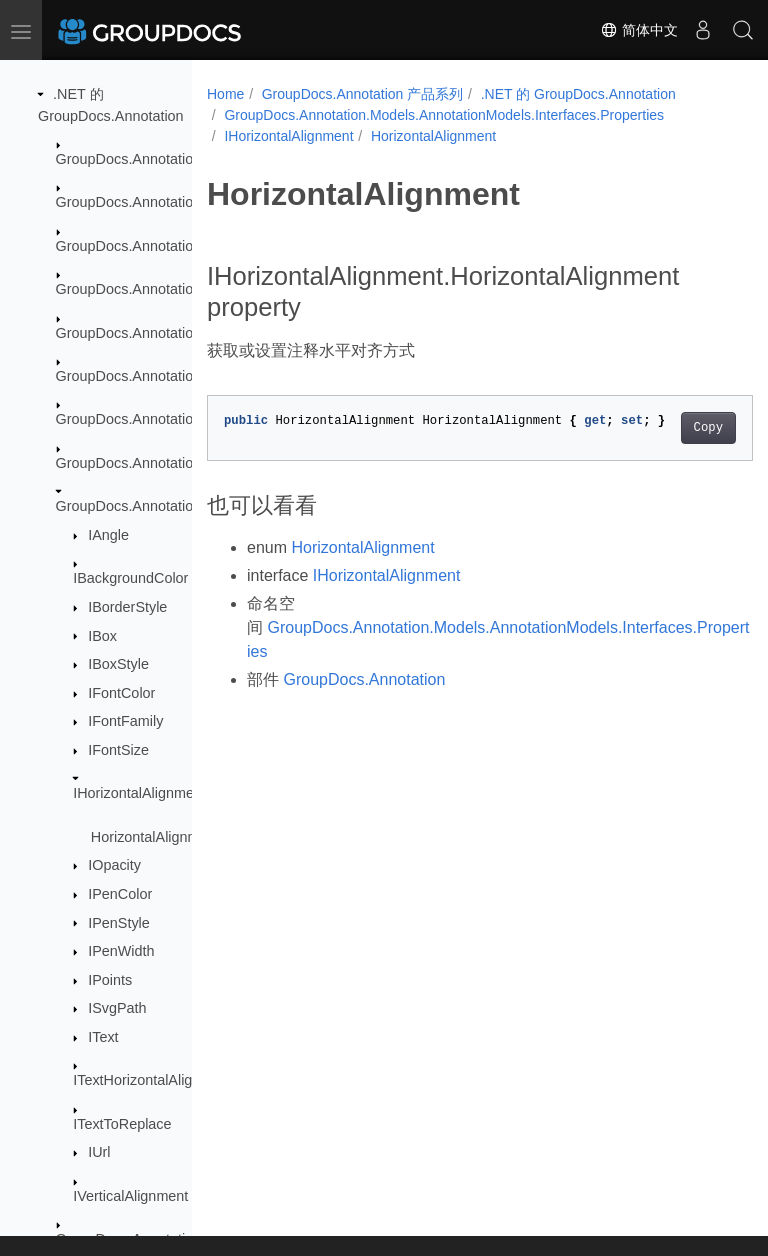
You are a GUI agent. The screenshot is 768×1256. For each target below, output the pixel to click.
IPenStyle (119, 923)
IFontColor (121, 693)
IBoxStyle (118, 664)
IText (103, 1037)
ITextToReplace (122, 1124)
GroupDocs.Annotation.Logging (156, 333)
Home (225, 94)
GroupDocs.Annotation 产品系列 (363, 94)
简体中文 (639, 30)
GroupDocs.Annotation (129, 159)
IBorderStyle (127, 607)
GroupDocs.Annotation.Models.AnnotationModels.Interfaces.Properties (444, 115)
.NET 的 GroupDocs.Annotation (578, 94)
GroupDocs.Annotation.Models (154, 376)
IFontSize (118, 750)
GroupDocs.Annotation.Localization (169, 289)
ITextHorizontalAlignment (152, 1080)
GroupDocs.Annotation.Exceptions (166, 246)
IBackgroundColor (130, 578)
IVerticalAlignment (130, 1196)
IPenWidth (121, 951)
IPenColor (120, 894)
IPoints (110, 980)
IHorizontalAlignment (139, 793)
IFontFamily (125, 721)
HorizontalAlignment (155, 837)
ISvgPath (117, 1008)
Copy (669, 428)
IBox (102, 636)
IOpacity (114, 865)
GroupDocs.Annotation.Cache (151, 202)
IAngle (108, 535)
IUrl (99, 1152)
